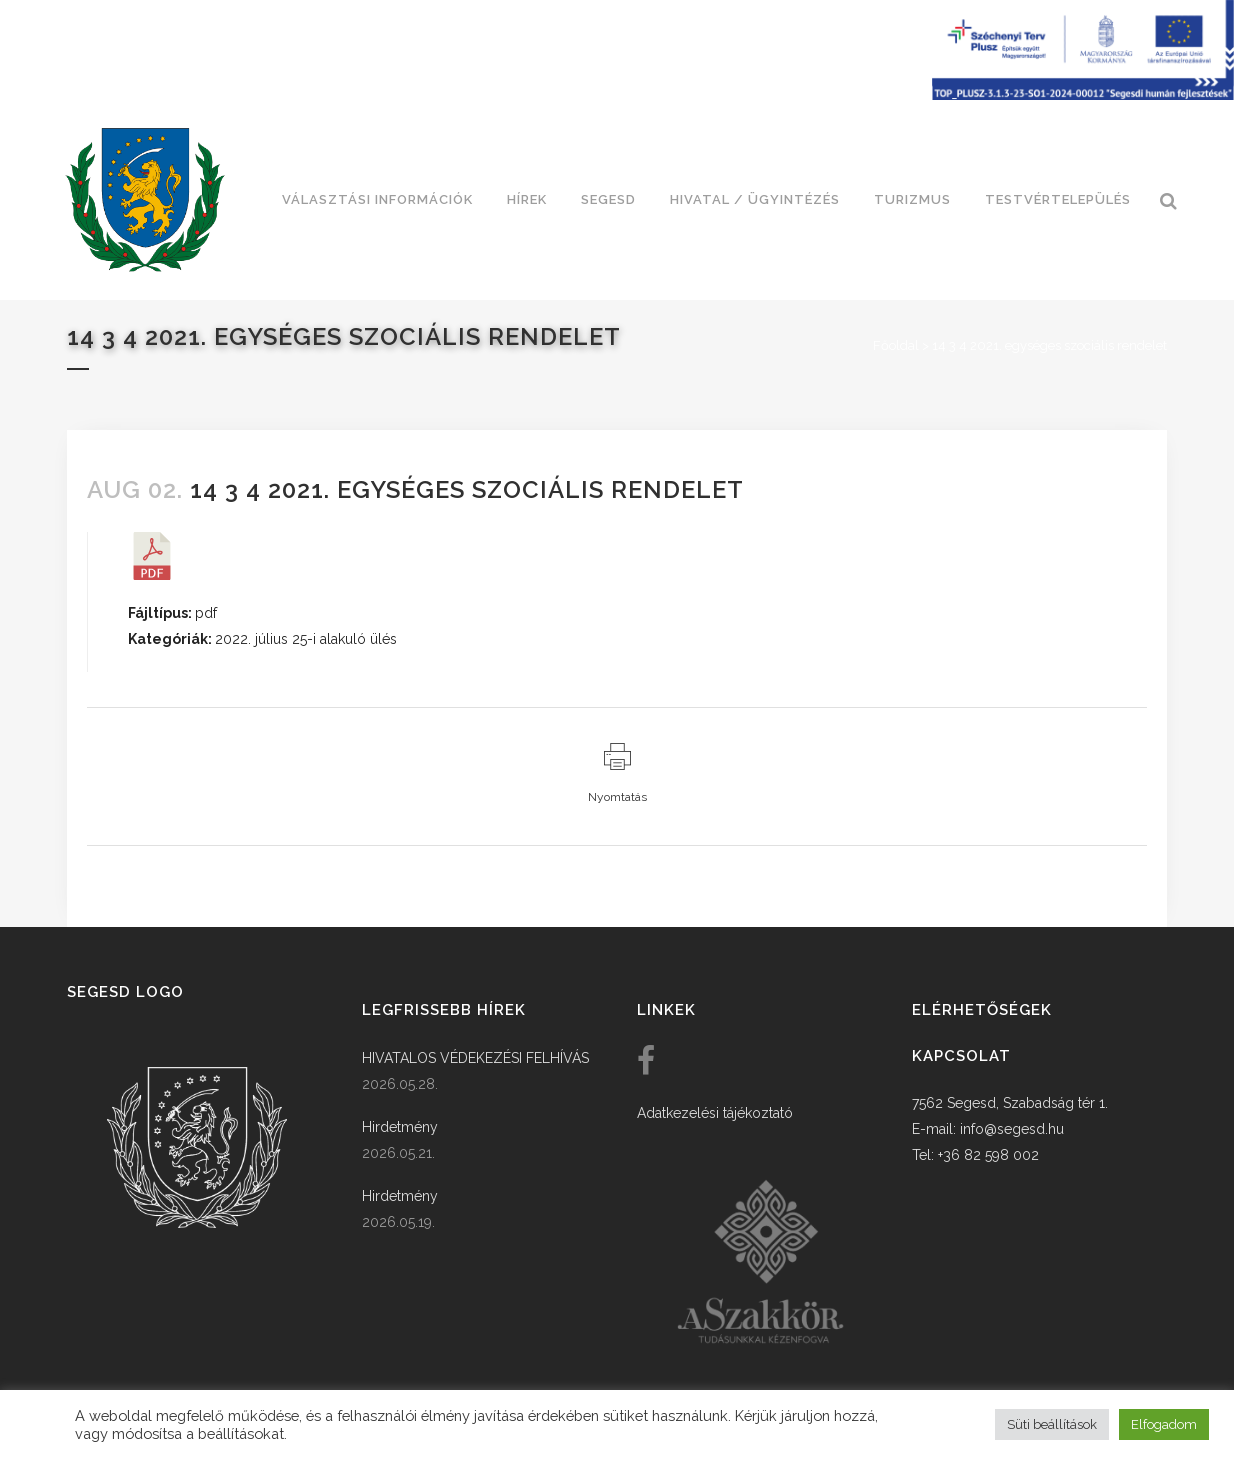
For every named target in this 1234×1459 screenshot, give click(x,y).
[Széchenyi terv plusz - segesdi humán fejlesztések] (1083, 95)
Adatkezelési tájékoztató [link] (715, 1113)
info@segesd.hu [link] (1012, 1129)
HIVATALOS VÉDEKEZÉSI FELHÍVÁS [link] (475, 1058)
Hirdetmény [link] (400, 1127)
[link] (145, 200)
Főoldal (896, 345)
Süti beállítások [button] (1052, 1424)
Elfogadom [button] (1164, 1424)
